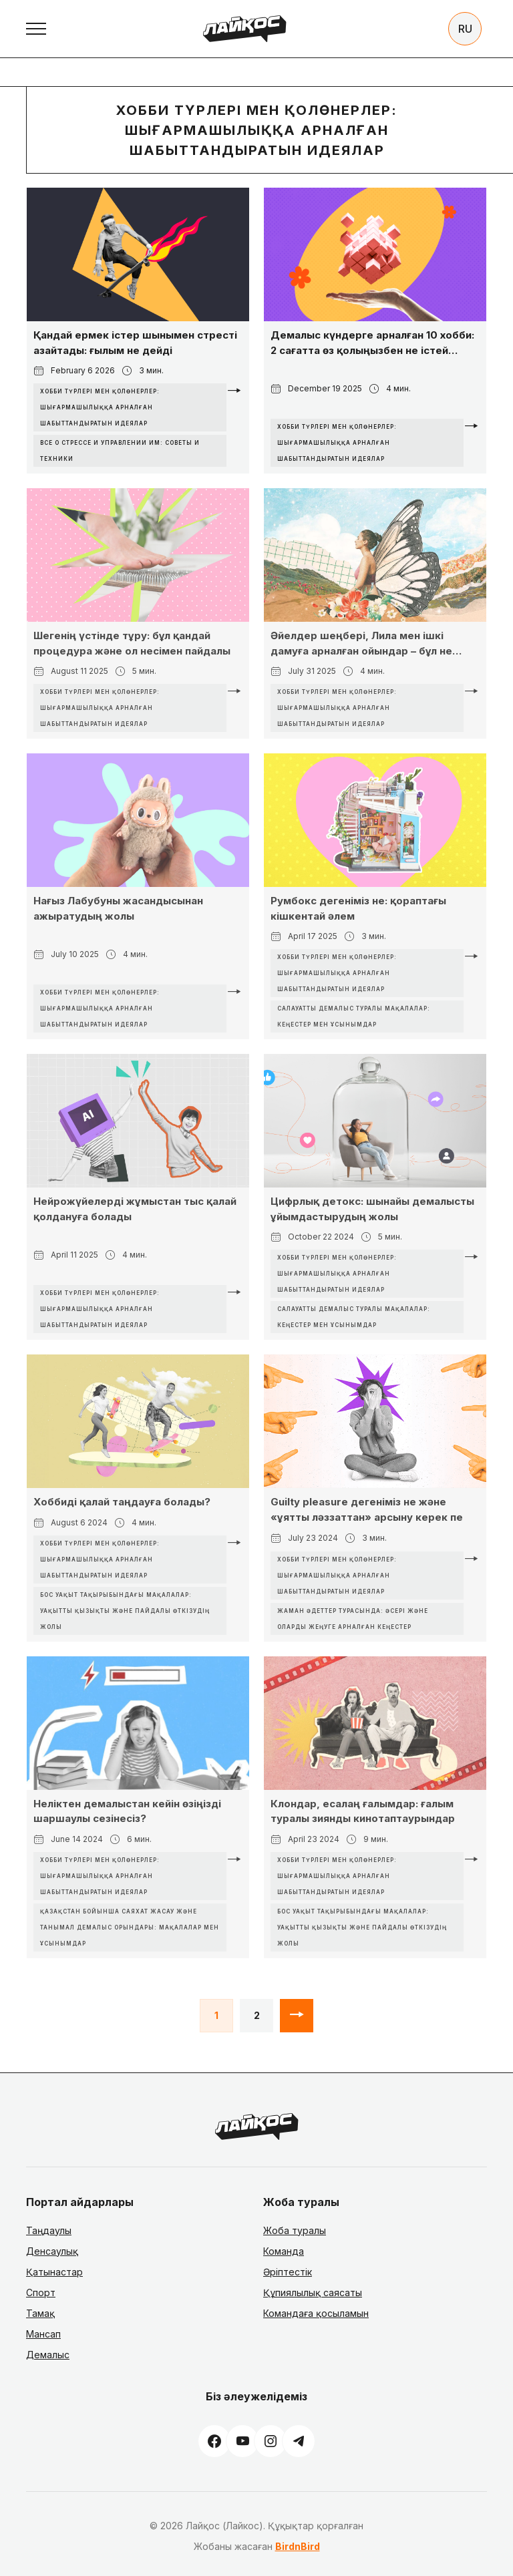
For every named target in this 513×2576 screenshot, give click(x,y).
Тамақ (40, 2313)
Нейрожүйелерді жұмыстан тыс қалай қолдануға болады (134, 1209)
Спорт (40, 2292)
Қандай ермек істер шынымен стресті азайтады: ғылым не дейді (135, 343)
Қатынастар (54, 2271)
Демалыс (47, 2354)
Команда (283, 2251)
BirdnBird (297, 2546)
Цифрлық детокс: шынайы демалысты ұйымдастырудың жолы (372, 1209)
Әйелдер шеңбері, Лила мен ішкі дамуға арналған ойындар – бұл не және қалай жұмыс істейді (361, 644)
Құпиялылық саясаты (312, 2292)
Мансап (43, 2334)
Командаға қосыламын (316, 2313)
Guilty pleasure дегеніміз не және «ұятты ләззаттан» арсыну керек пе (367, 1509)
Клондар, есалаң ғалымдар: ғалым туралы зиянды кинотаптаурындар (363, 1811)
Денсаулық (52, 2251)
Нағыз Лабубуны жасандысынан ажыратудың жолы (118, 908)
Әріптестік (287, 2271)
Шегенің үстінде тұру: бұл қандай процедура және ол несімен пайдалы (131, 643)
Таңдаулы (48, 2230)
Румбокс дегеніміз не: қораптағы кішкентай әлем (358, 908)
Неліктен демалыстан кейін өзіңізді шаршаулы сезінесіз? (127, 1811)
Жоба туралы (294, 2230)
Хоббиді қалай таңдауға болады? (121, 1501)
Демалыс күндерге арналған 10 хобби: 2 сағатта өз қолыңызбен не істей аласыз (372, 343)
